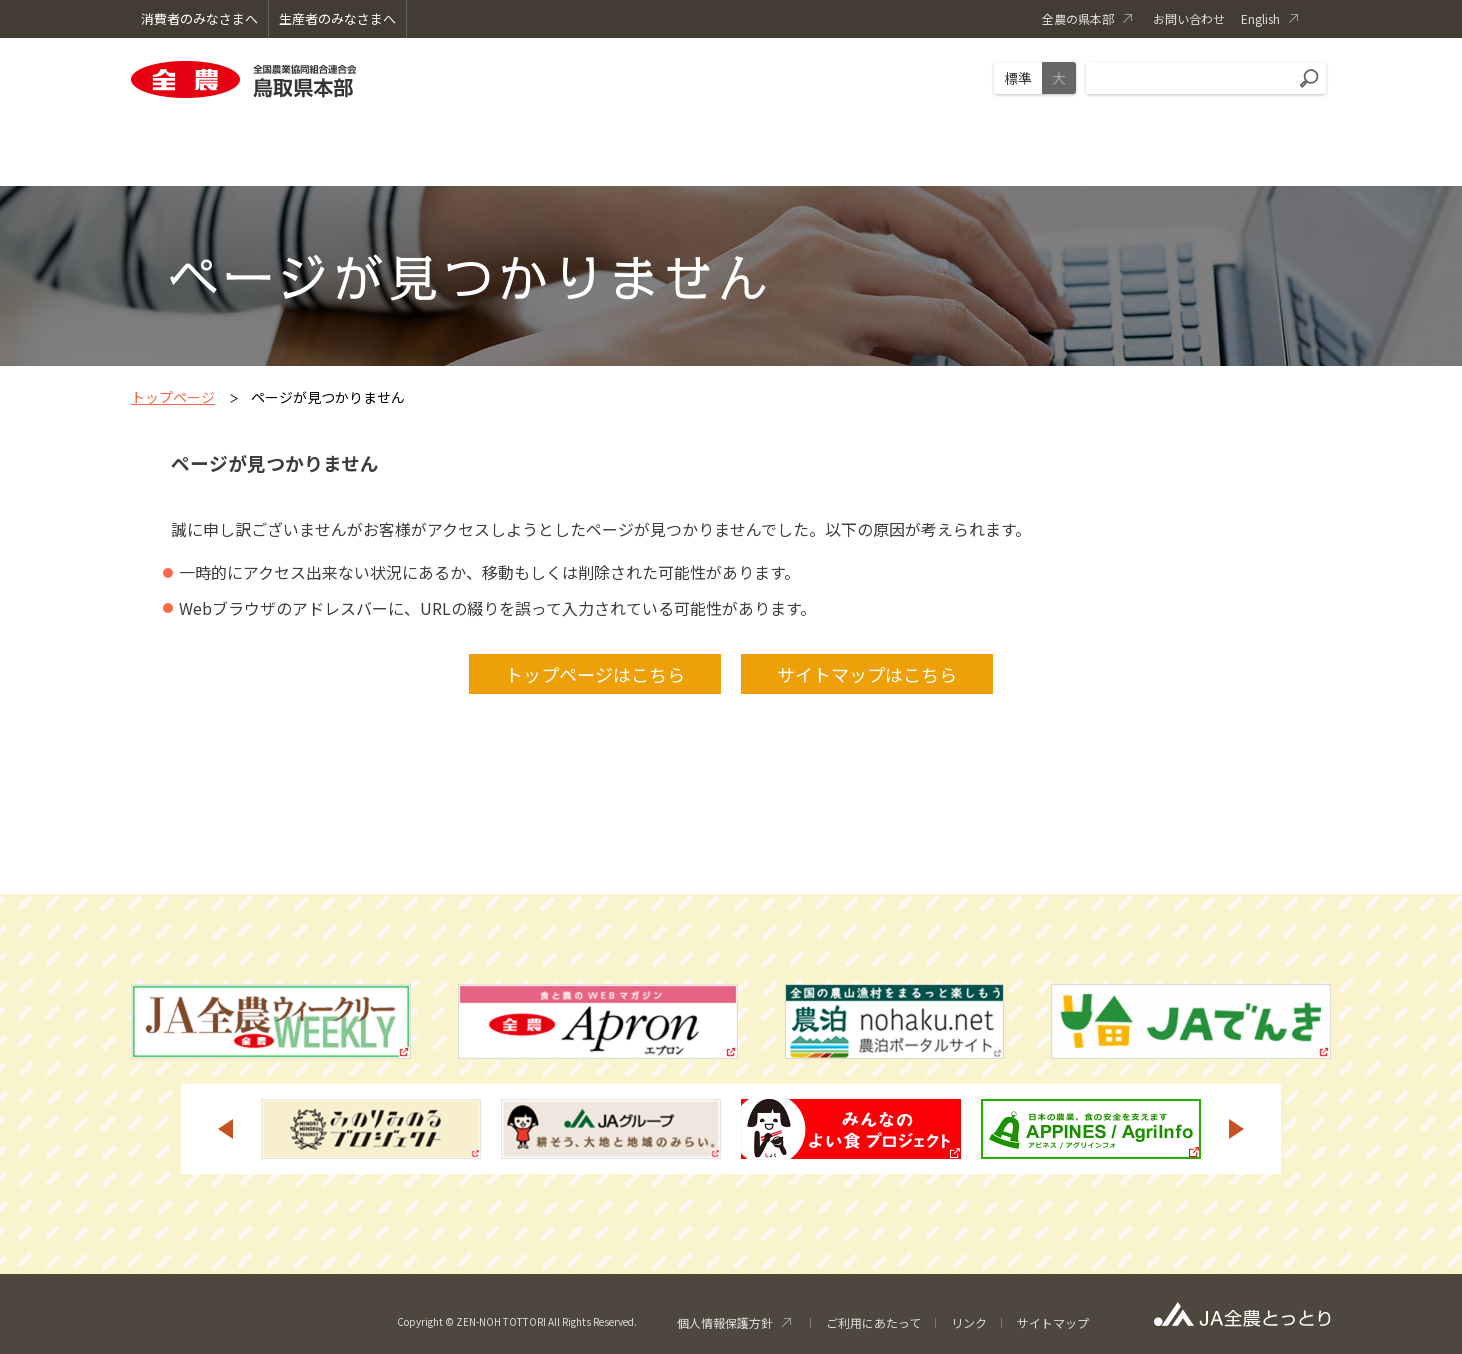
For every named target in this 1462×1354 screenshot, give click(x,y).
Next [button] (1237, 1129)
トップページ (173, 397)
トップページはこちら (595, 674)
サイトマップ (1053, 1322)
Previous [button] (225, 1129)
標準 (1018, 78)
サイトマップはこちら (867, 674)
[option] (371, 1129)
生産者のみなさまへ (337, 18)
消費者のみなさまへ (199, 18)
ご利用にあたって (873, 1322)
